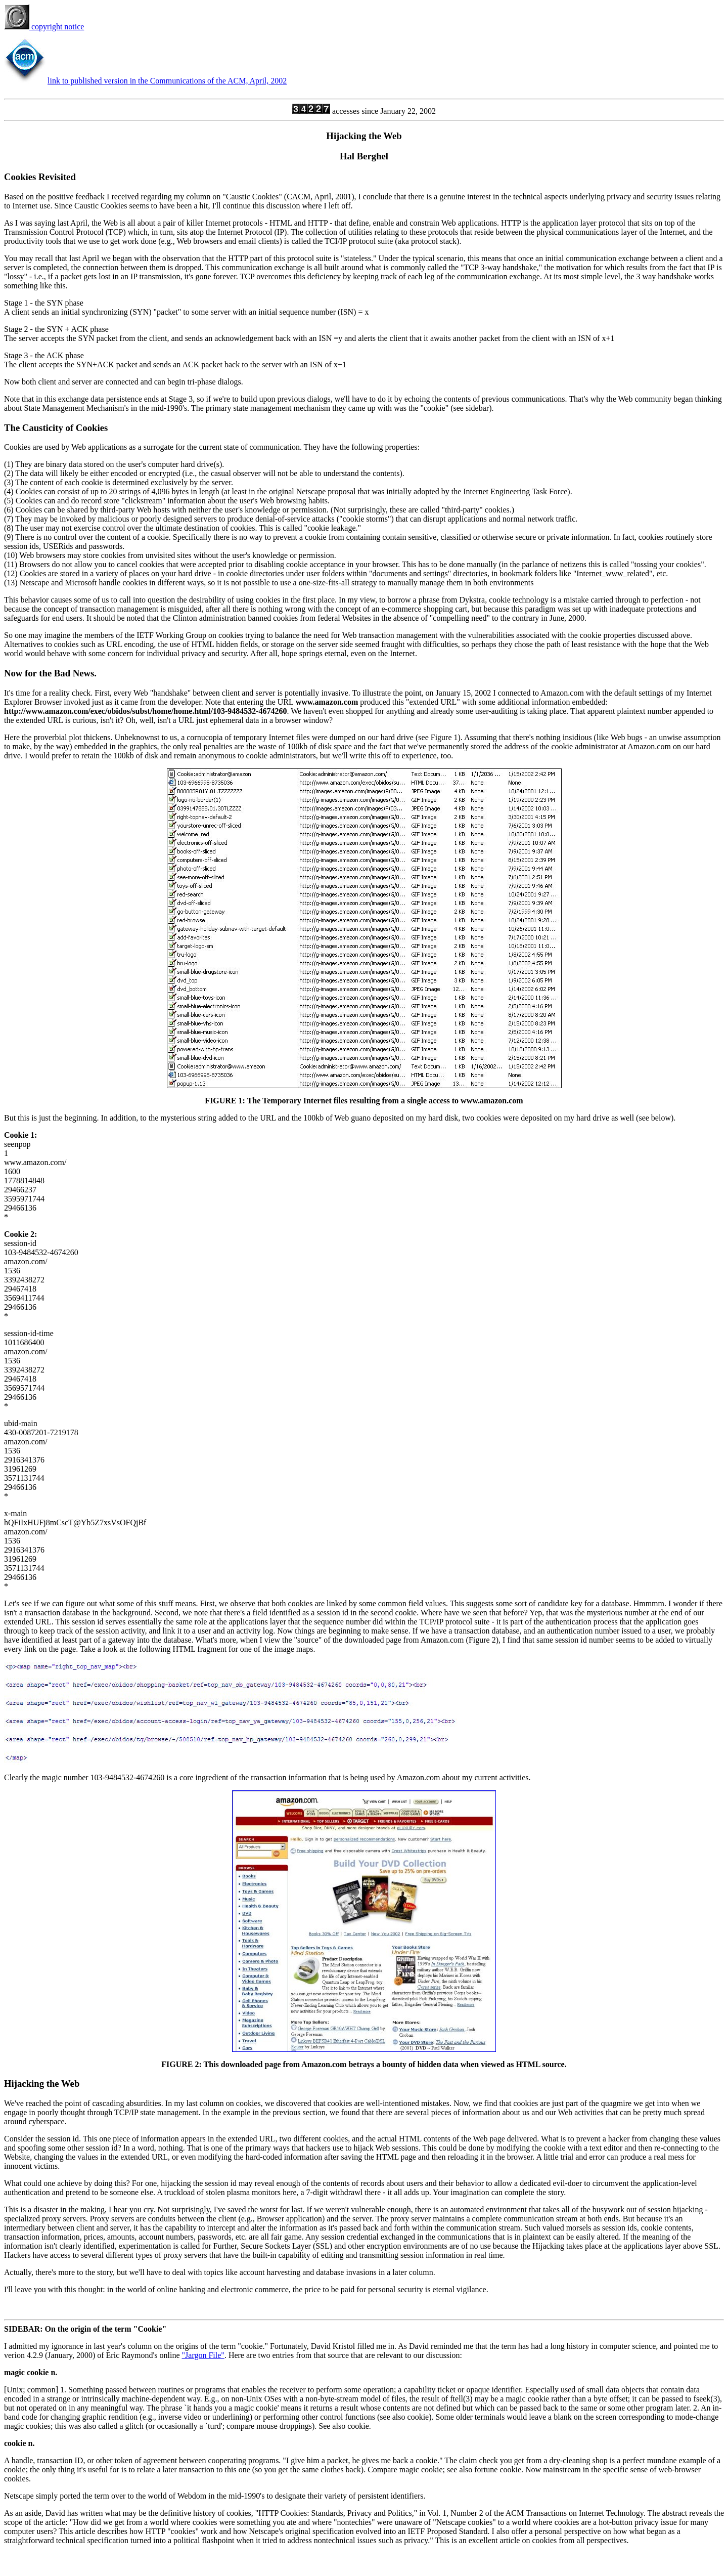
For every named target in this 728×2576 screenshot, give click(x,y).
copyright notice (44, 26)
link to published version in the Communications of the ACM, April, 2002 (167, 80)
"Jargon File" (203, 2355)
